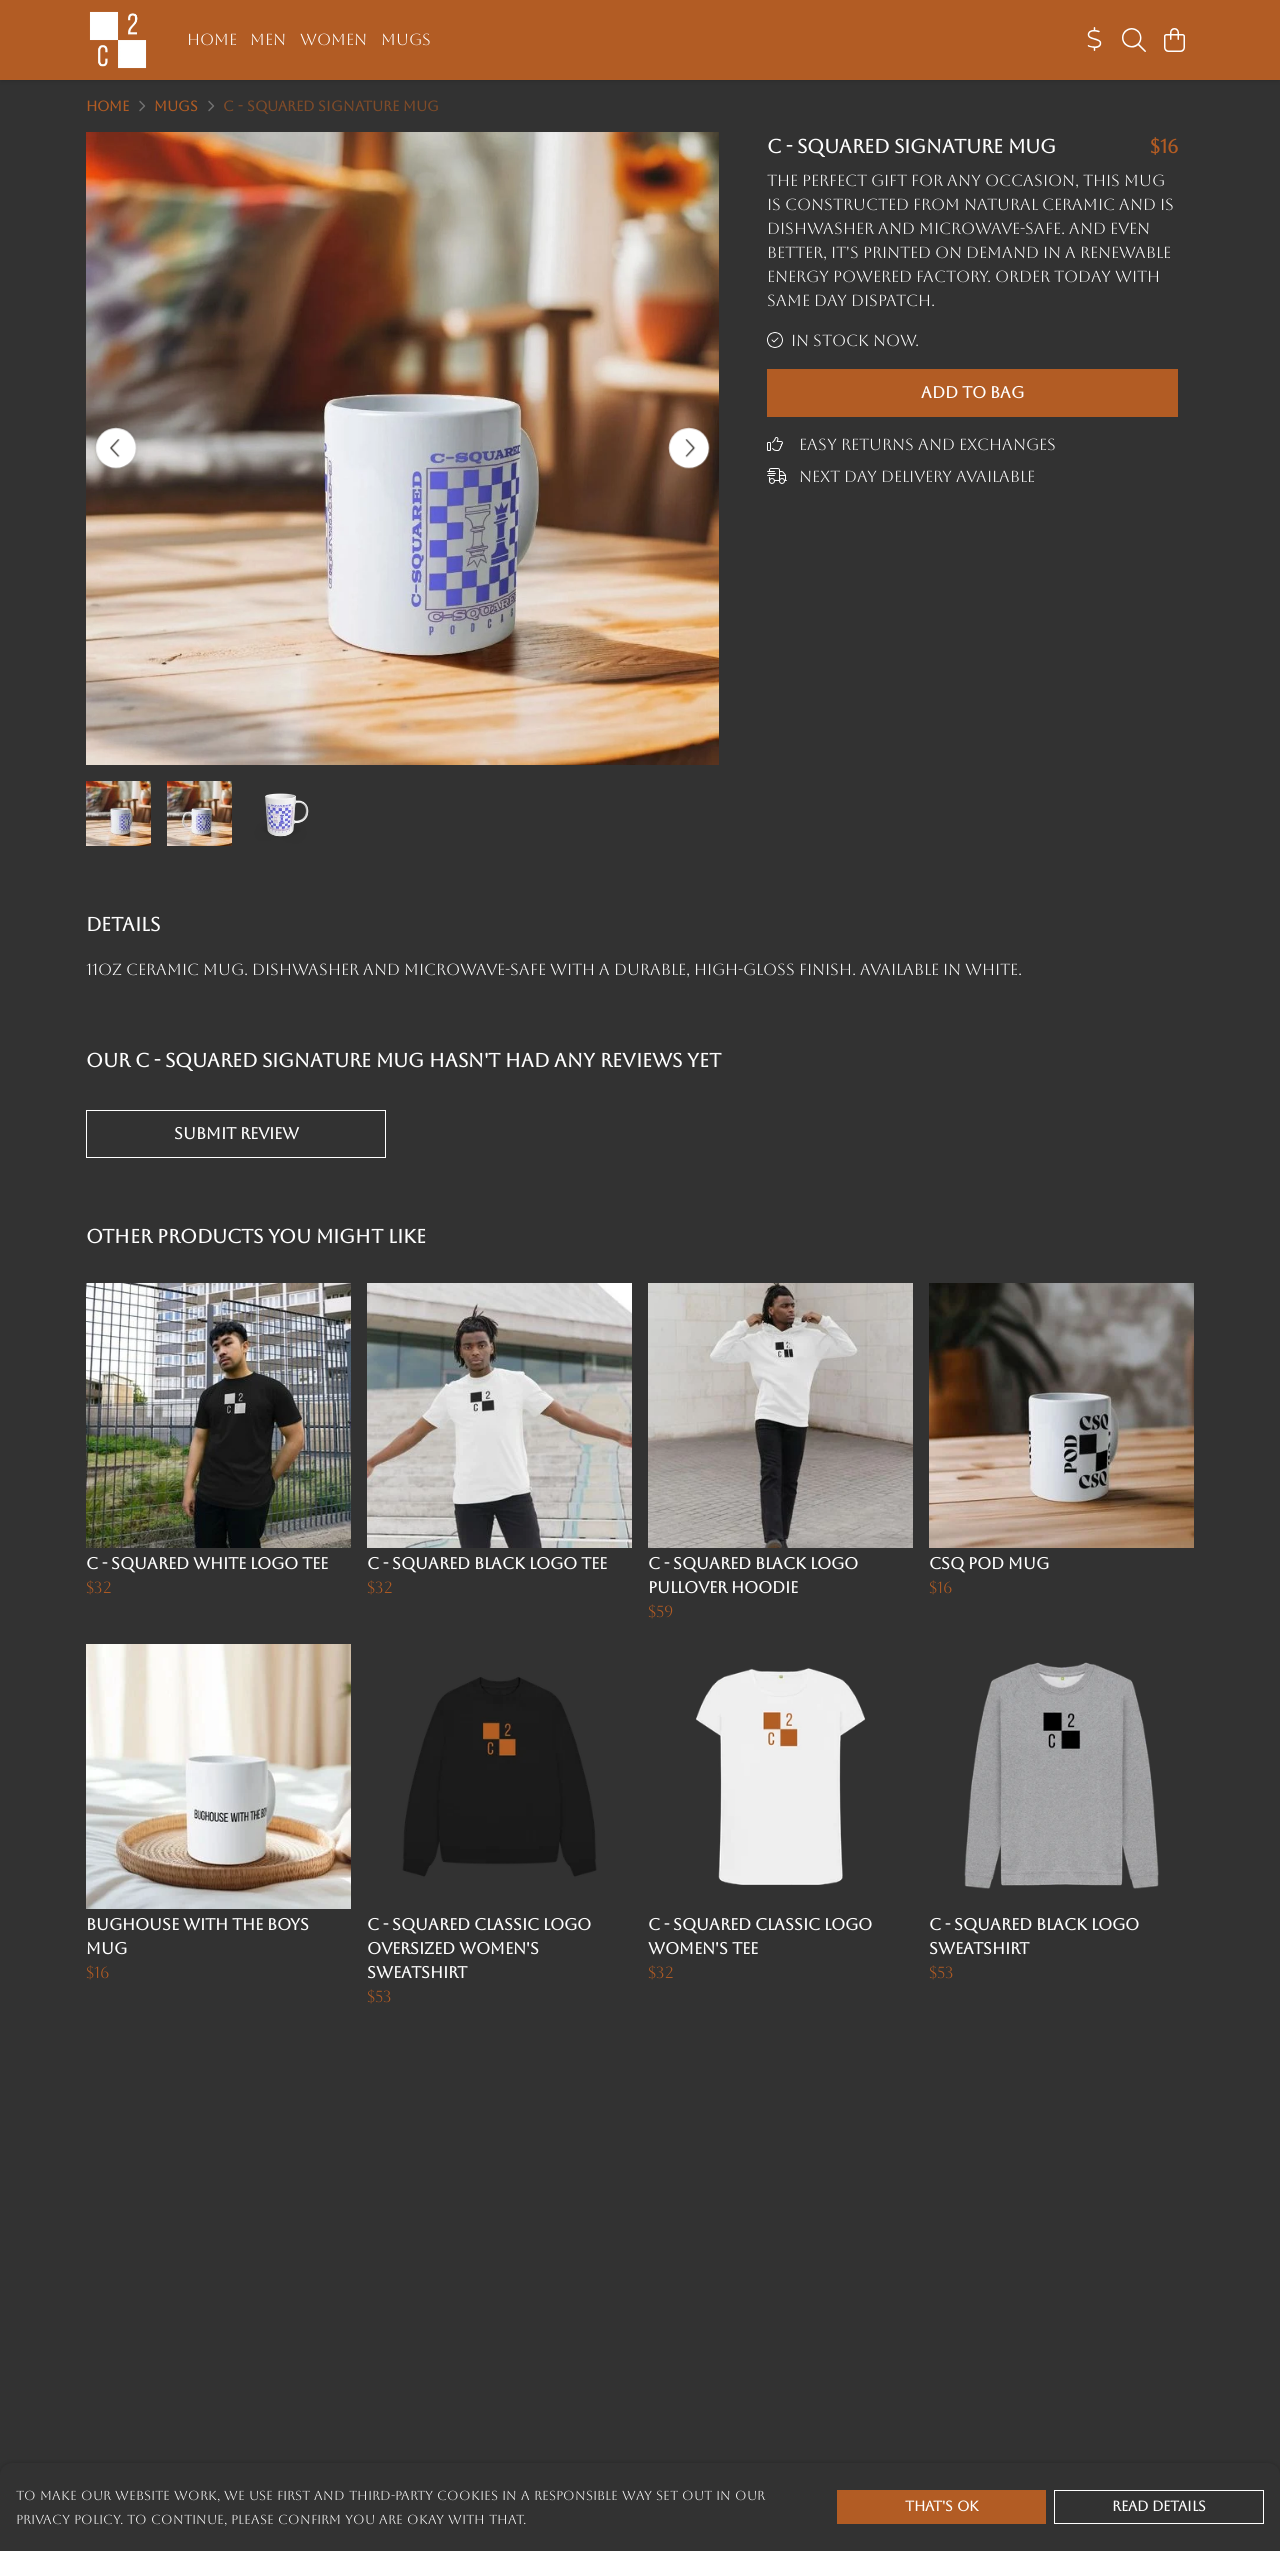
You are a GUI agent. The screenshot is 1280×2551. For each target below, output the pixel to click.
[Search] (1134, 40)
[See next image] (689, 448)
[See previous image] (116, 448)
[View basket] (1174, 40)
